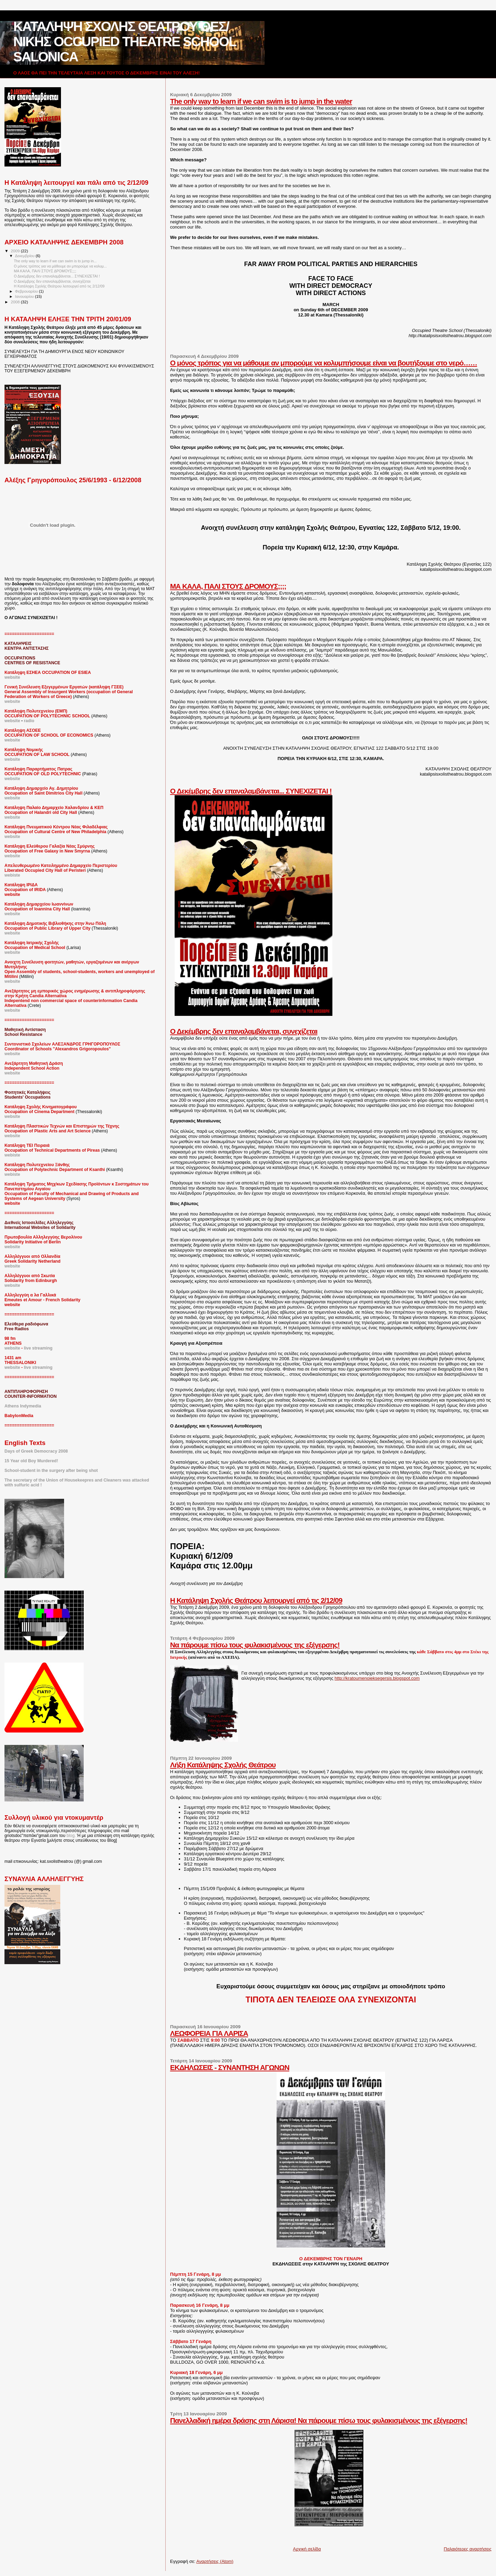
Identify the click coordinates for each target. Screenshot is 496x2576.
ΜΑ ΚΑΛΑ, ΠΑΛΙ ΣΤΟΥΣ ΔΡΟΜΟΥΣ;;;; (228, 586)
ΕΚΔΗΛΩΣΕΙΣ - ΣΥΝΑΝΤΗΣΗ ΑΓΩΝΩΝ (229, 2067)
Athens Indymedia (22, 1406)
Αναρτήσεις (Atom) (215, 2561)
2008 (16, 302)
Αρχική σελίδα (307, 2549)
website (12, 701)
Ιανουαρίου (25, 296)
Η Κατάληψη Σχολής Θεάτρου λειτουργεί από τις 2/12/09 (256, 1600)
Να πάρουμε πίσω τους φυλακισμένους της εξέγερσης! (255, 1645)
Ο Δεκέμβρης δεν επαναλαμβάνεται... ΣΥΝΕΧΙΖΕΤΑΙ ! (251, 791)
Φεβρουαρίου (27, 291)
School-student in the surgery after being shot (51, 1470)
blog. (71, 1835)
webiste (12, 875)
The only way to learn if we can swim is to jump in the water (261, 101)
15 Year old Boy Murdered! (31, 1460)
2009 (16, 251)
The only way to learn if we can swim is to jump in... (55, 261)
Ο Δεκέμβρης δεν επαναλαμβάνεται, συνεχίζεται (244, 1031)
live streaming (38, 1348)
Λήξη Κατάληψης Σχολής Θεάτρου (223, 1765)
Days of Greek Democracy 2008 (36, 1451)
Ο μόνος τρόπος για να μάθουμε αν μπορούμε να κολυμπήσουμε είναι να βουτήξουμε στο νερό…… (323, 363)
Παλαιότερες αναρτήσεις (468, 2549)
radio (29, 720)
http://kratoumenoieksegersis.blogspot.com (377, 1678)
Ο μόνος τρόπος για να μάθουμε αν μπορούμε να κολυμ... (60, 266)
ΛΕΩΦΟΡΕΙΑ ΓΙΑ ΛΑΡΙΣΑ (209, 2033)
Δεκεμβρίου (25, 256)
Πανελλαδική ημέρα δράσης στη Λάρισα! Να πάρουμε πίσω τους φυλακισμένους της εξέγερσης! (318, 2420)
